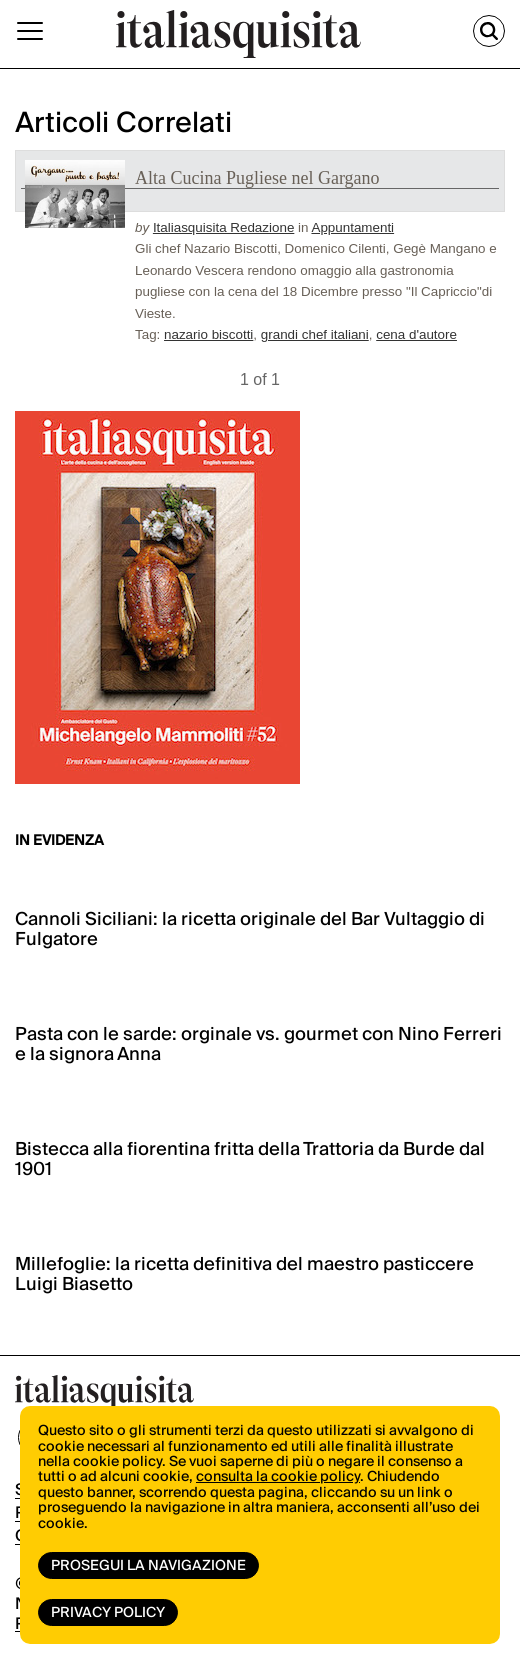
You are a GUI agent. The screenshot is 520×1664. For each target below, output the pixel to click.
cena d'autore (416, 334)
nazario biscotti (208, 334)
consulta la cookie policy (278, 1477)
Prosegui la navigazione (148, 1566)
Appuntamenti (352, 227)
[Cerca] (489, 31)
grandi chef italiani (315, 334)
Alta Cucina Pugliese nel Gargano (257, 178)
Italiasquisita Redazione (223, 227)
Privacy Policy (108, 1613)
